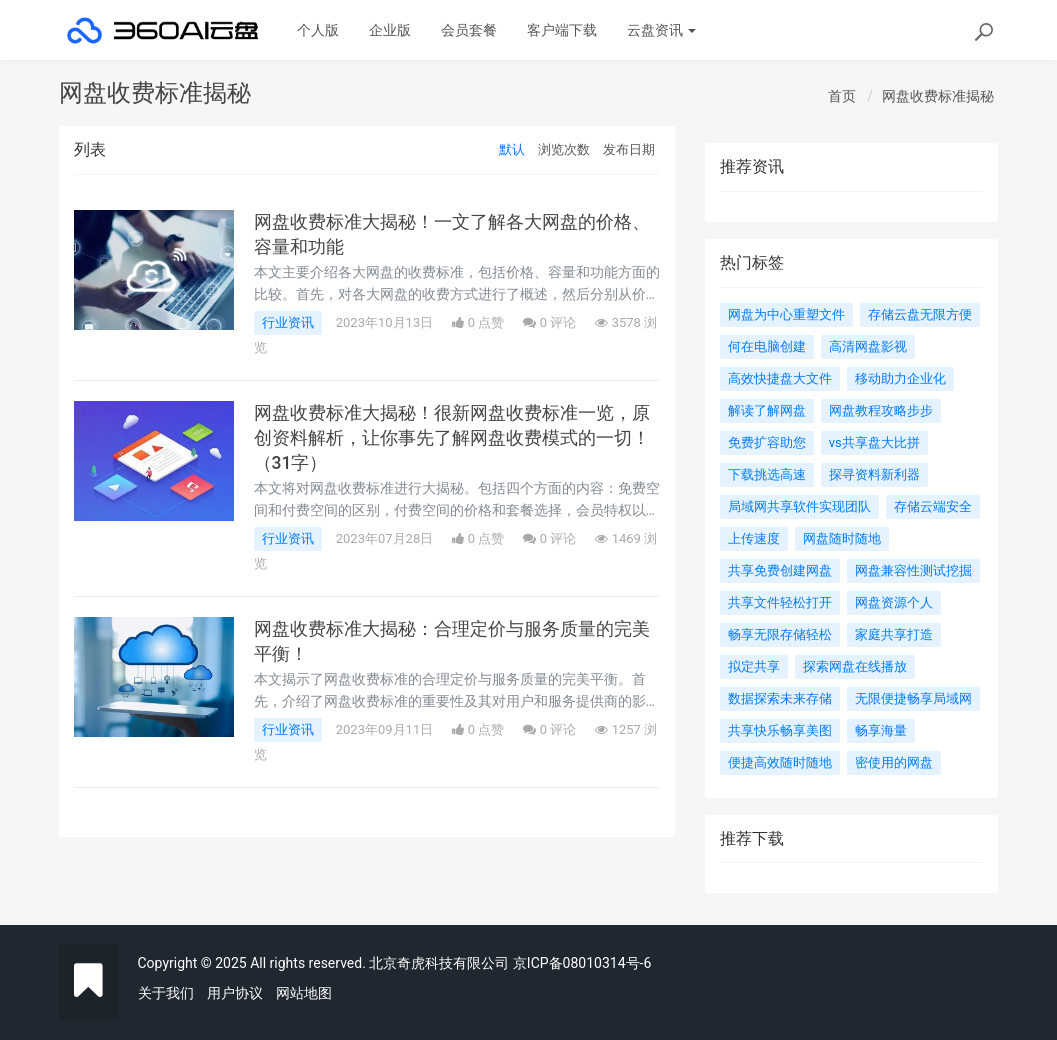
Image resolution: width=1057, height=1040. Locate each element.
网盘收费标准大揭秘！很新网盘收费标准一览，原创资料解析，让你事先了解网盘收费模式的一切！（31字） (452, 438)
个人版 (318, 30)
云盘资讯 (661, 30)
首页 (842, 96)
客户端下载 (562, 30)
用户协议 (235, 993)
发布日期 (629, 149)
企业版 (390, 30)
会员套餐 (469, 30)
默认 (512, 149)
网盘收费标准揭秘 (938, 96)
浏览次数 (564, 149)
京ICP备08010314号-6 (582, 963)
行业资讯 (288, 322)
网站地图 (304, 993)
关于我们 (166, 993)
